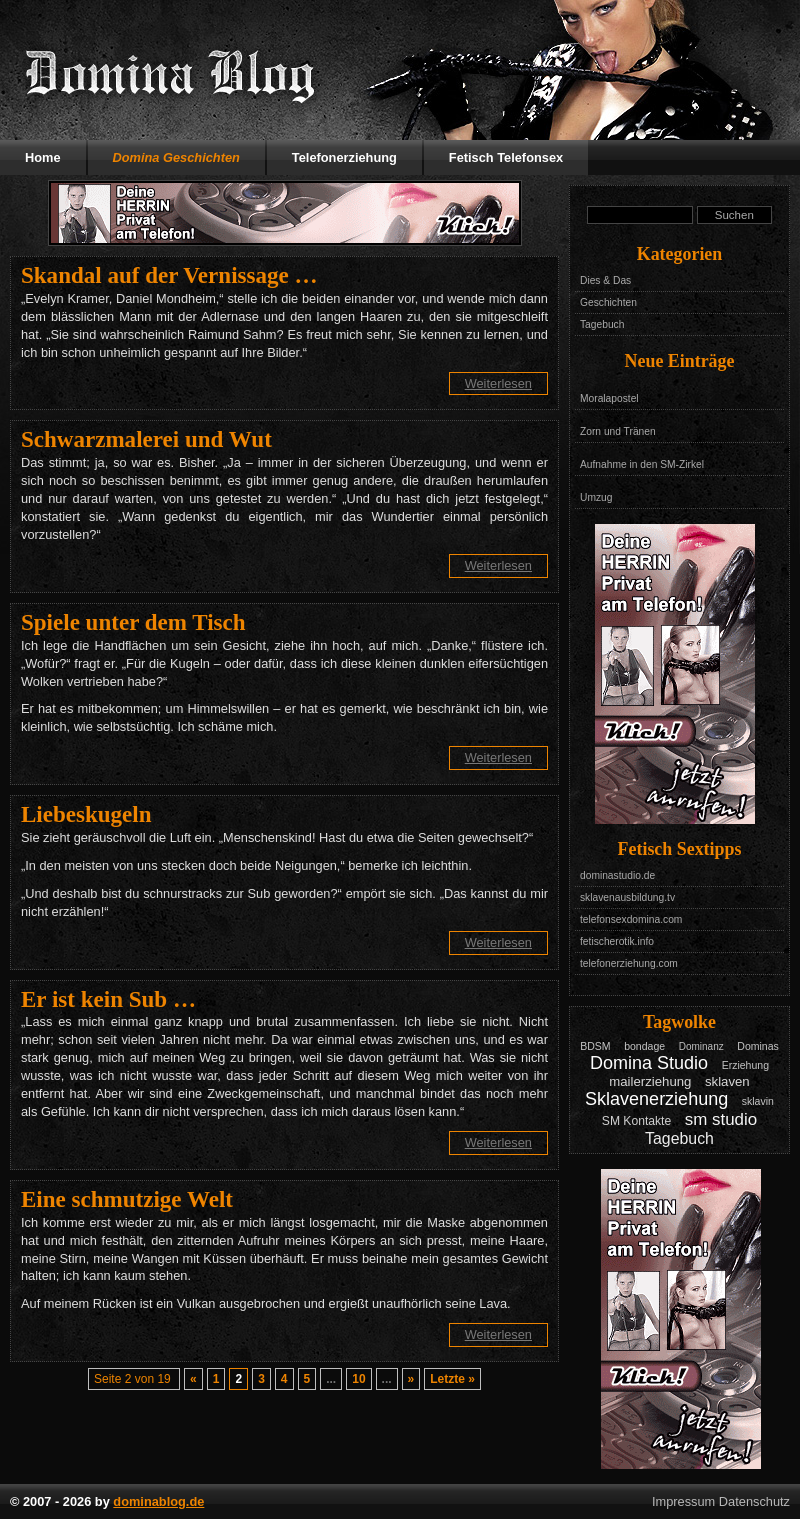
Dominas (758, 1046)
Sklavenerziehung (656, 1099)
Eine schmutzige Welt (127, 1199)
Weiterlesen (498, 383)
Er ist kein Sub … (108, 999)
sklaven (727, 1081)
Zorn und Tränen (618, 431)
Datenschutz (754, 1501)
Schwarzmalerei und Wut (146, 439)
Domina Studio (649, 1063)
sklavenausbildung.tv (627, 897)
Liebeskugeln (86, 814)
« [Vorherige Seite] (193, 1379)
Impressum (683, 1501)
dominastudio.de (617, 875)
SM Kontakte (636, 1121)
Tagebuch (602, 324)
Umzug (596, 497)
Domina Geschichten (176, 157)
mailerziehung (650, 1081)
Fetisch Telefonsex (506, 157)
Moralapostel (609, 398)
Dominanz (701, 1046)
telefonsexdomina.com (631, 919)
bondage (644, 1046)
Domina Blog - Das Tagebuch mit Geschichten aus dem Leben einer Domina (170, 75)
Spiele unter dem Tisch (133, 622)
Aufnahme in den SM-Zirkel (642, 464)
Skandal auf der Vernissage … (169, 275)
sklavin (758, 1101)
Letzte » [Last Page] (452, 1379)
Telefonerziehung (344, 157)
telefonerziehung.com (629, 963)
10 (358, 1379)
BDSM (595, 1046)
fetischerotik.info (617, 941)
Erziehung (745, 1065)
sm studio (721, 1119)
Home (43, 157)
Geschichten (608, 302)
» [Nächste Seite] (411, 1379)
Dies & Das (605, 280)
